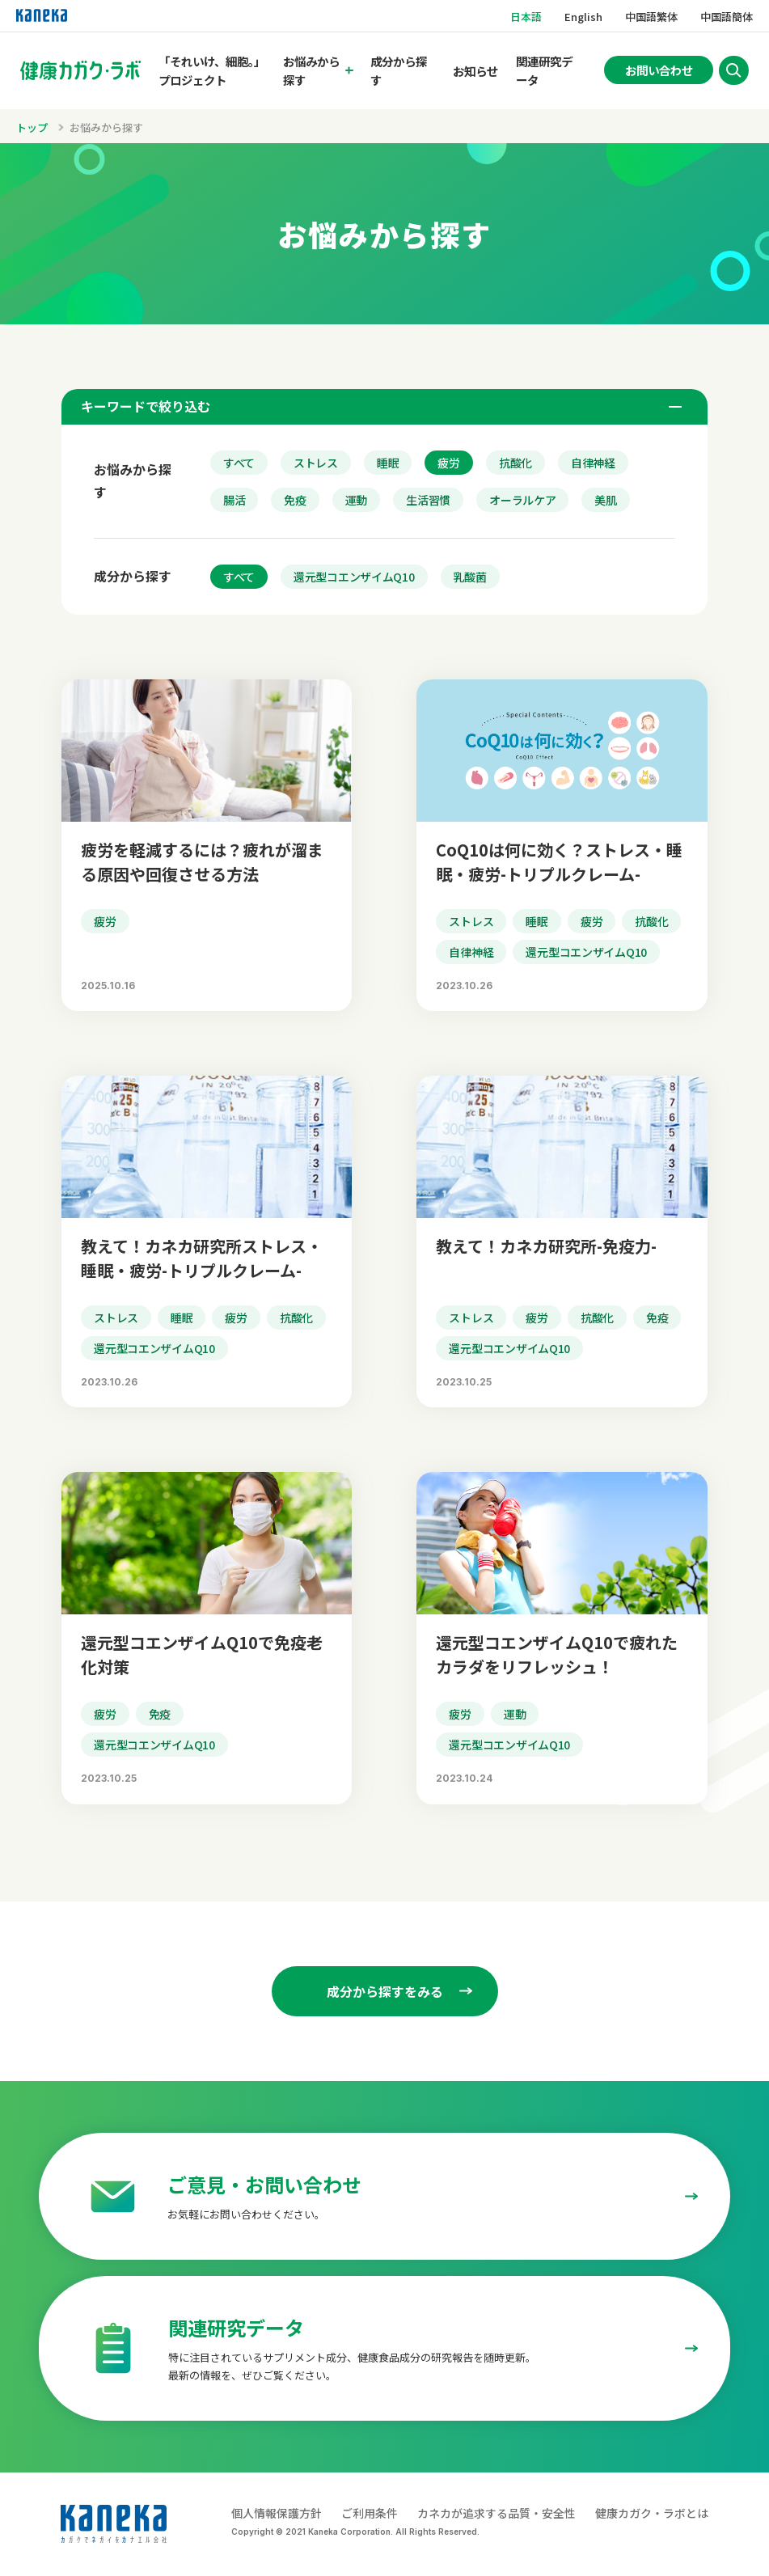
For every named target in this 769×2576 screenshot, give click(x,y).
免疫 (295, 500)
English (583, 16)
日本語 (526, 16)
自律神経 (593, 463)
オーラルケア (522, 500)
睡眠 (388, 463)
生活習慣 (428, 500)
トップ (32, 127)
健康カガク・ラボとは (651, 2513)
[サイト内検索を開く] (733, 70)
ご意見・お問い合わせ (264, 2184)
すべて (239, 463)
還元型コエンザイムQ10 (354, 577)
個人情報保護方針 (276, 2513)
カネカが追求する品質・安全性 (496, 2513)
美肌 (605, 500)
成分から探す (398, 70)
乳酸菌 (470, 577)
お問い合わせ (659, 69)
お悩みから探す (311, 70)
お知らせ (475, 70)
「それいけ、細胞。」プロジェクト (211, 70)
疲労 (448, 463)
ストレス (316, 463)
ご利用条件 (369, 2513)
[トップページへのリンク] (80, 70)
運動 (356, 500)
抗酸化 (515, 463)
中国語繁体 (651, 16)
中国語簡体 (726, 16)
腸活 (234, 500)
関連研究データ (544, 70)
